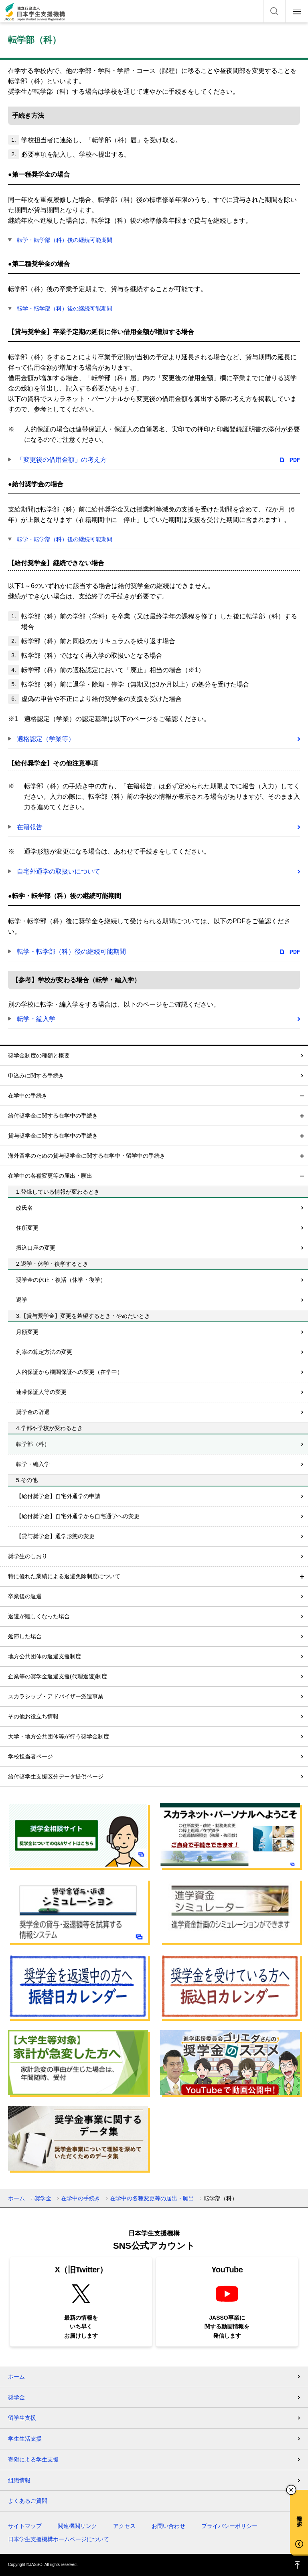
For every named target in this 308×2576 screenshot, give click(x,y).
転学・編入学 (36, 1018)
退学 (21, 1300)
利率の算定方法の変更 (44, 1352)
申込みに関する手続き (36, 1075)
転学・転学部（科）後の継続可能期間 (64, 240)
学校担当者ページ (30, 1756)
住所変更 (27, 1228)
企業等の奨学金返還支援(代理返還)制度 (57, 1676)
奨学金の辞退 (33, 1412)
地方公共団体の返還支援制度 (44, 1656)
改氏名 (24, 1207)
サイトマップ (25, 2526)
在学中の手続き (27, 1095)
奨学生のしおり (27, 1556)
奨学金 (42, 2198)
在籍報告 (30, 827)
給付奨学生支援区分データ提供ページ (55, 1776)
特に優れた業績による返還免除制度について (64, 1576)
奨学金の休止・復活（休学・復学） (61, 1280)
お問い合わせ (168, 2526)
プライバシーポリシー (229, 2526)
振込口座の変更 (35, 1248)
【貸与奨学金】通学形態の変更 (55, 1536)
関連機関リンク (77, 2526)
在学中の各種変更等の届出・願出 (50, 1175)
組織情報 (19, 2480)
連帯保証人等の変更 (41, 1392)
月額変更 (27, 1332)
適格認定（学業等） (46, 738)
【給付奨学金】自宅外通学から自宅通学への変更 (78, 1516)
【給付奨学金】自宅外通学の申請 (58, 1496)
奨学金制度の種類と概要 (39, 1055)
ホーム (16, 2198)
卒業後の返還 (25, 1596)
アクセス (124, 2526)
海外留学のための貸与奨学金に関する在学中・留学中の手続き (86, 1155)
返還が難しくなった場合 (39, 1616)
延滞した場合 (25, 1636)
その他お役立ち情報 (33, 1716)
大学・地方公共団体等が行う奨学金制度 (58, 1736)
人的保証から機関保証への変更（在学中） (69, 1372)
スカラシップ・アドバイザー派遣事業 (55, 1696)
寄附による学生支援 (33, 2459)
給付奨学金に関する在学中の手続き (53, 1115)
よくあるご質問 (27, 2500)
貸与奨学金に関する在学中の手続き (53, 1135)
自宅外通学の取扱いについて (58, 871)
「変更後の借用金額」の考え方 (62, 459)
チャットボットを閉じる (291, 2490)
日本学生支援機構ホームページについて (58, 2539)
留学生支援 (22, 2418)
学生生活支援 (25, 2438)
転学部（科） (33, 1444)
